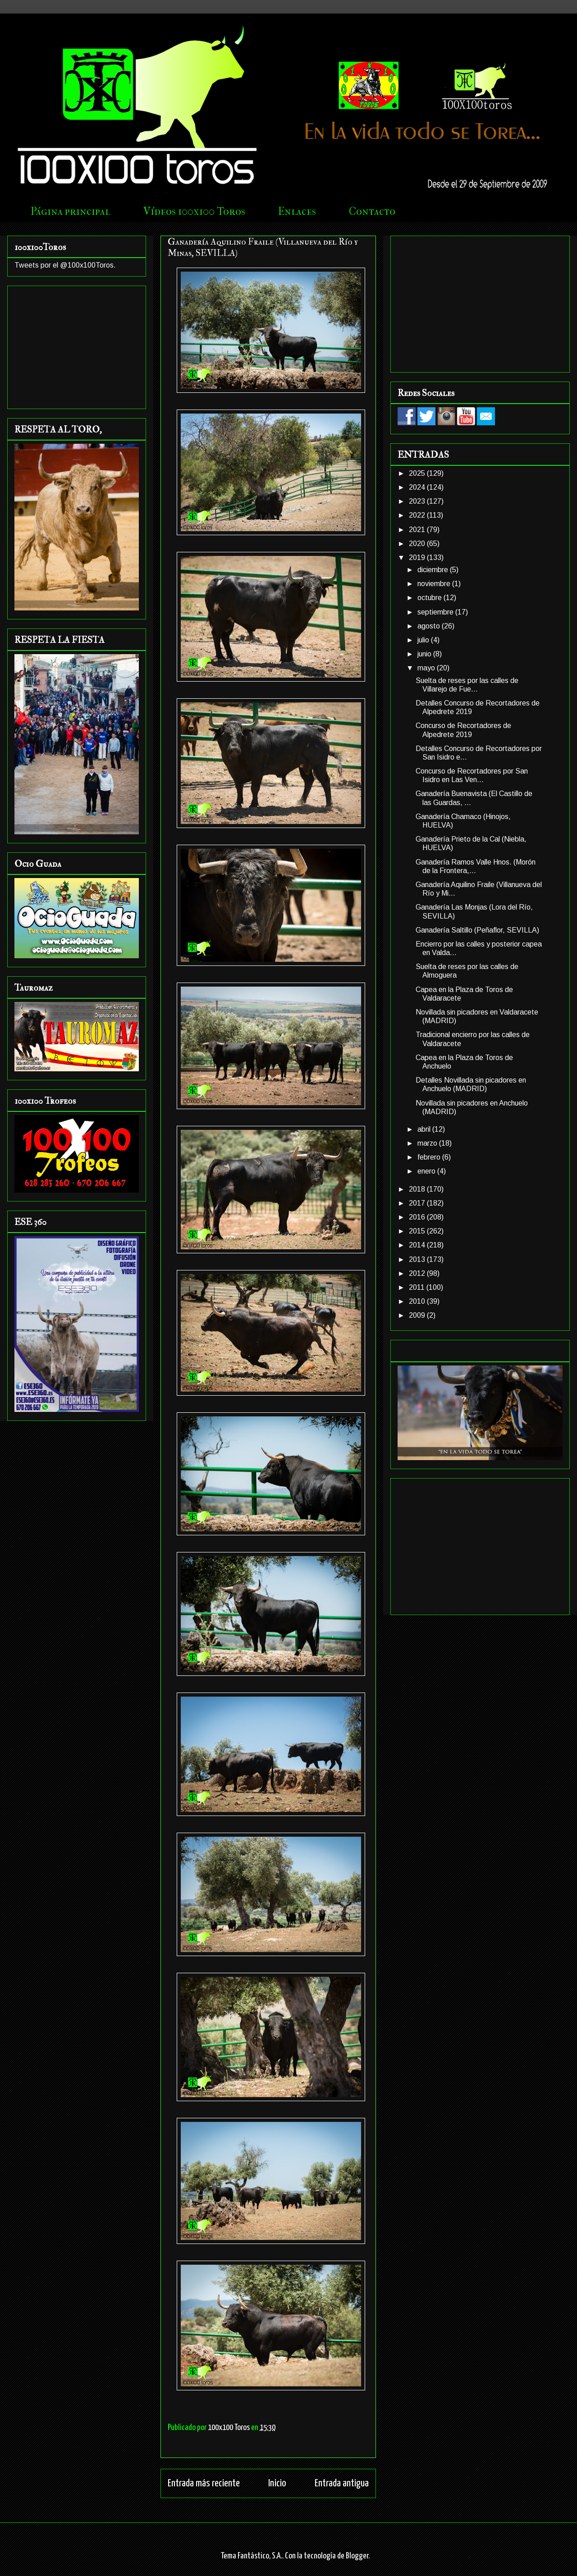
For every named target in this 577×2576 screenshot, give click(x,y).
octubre (430, 597)
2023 (418, 501)
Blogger (357, 2556)
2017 (418, 1203)
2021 (418, 529)
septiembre (436, 612)
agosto (429, 626)
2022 (418, 515)
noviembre (434, 583)
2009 (418, 1315)
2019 (418, 557)
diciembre (433, 569)
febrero (429, 1157)
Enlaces (297, 211)
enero (427, 1171)
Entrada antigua (342, 2483)
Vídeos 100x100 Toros (194, 211)
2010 (418, 1301)
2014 (418, 1245)
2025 (418, 473)
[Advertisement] (76, 345)
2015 (418, 1231)
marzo (428, 1143)
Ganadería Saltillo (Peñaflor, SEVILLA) (477, 930)
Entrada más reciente (204, 2483)
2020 (418, 543)
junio (425, 654)
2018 (418, 1189)
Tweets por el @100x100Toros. (65, 265)
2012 (418, 1273)
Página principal (70, 211)
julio (424, 640)
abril (424, 1129)
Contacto (372, 211)
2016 (418, 1217)
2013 (418, 1259)
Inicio (277, 2483)
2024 (418, 487)
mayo (427, 668)
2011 (417, 1287)
